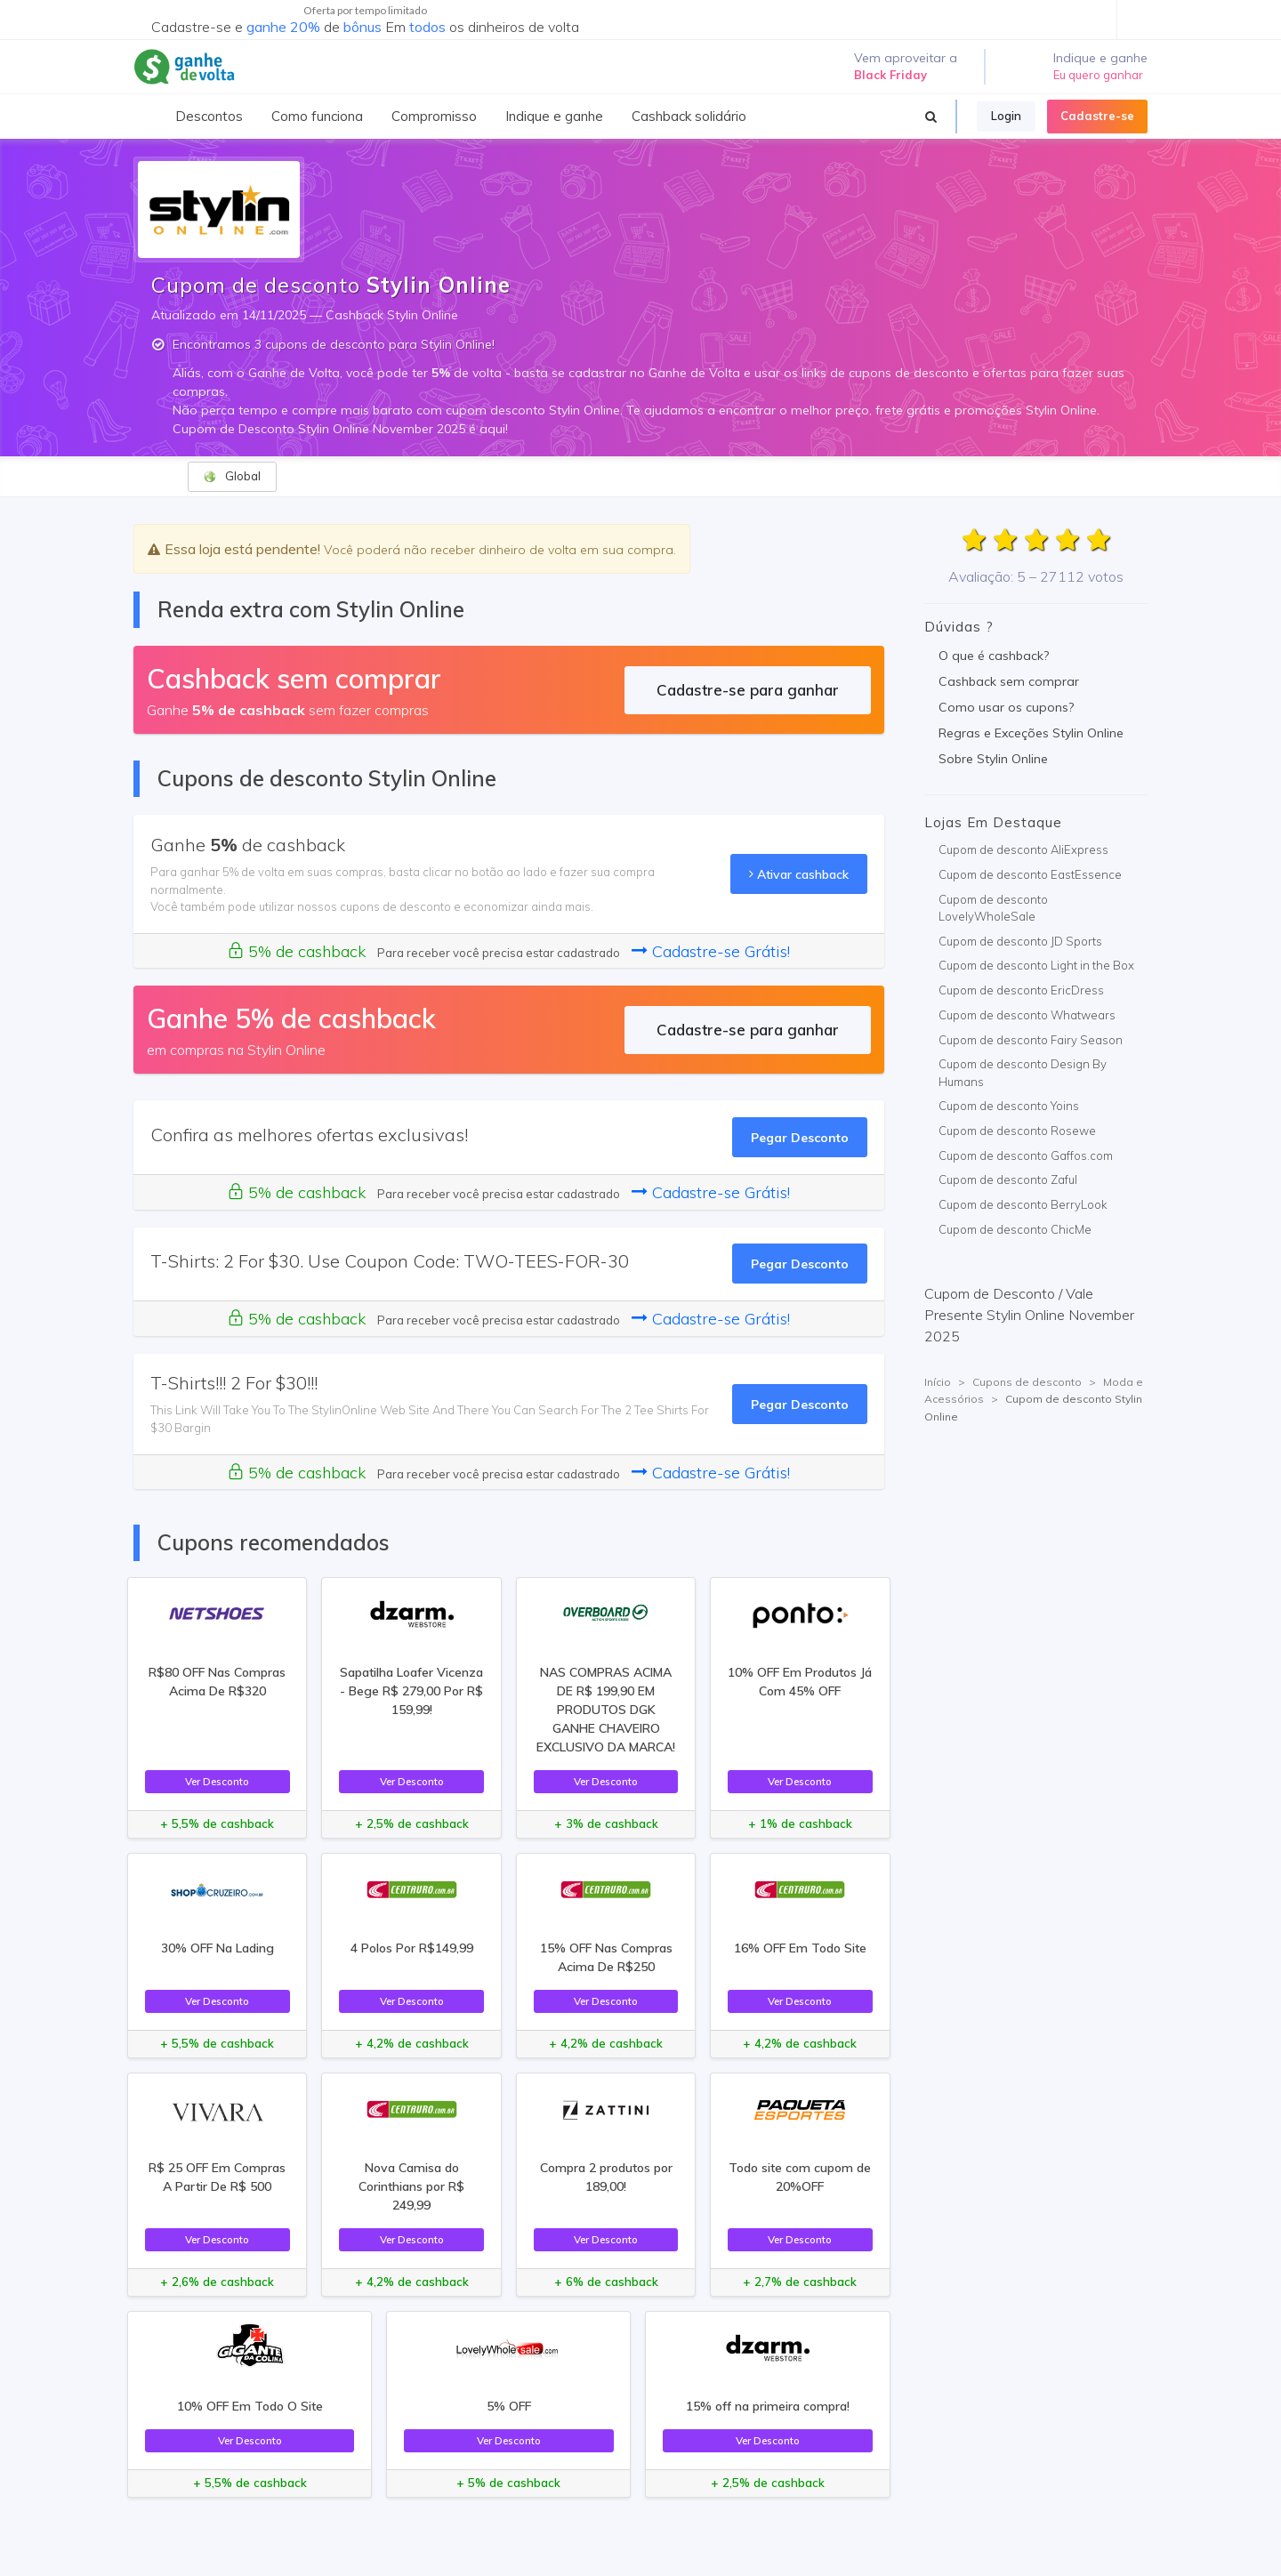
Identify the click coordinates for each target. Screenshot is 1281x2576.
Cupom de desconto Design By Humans (1023, 1073)
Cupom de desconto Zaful (1008, 1179)
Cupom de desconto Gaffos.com (1026, 1155)
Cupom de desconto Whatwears (1027, 1015)
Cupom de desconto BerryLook (1023, 1204)
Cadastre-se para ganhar (748, 689)
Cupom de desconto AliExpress (1023, 849)
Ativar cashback (799, 874)
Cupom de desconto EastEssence (1030, 874)
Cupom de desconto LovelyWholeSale (993, 908)
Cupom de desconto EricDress (1021, 990)
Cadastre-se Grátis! (711, 951)
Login (1006, 116)
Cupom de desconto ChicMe (1015, 1229)
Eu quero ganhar (1098, 75)
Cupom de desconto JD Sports (1020, 941)
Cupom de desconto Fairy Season (1031, 1040)
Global (232, 476)
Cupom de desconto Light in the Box (1036, 965)
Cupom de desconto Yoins (1009, 1106)
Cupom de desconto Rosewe (1017, 1130)
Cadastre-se (1097, 116)
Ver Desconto (217, 1781)
